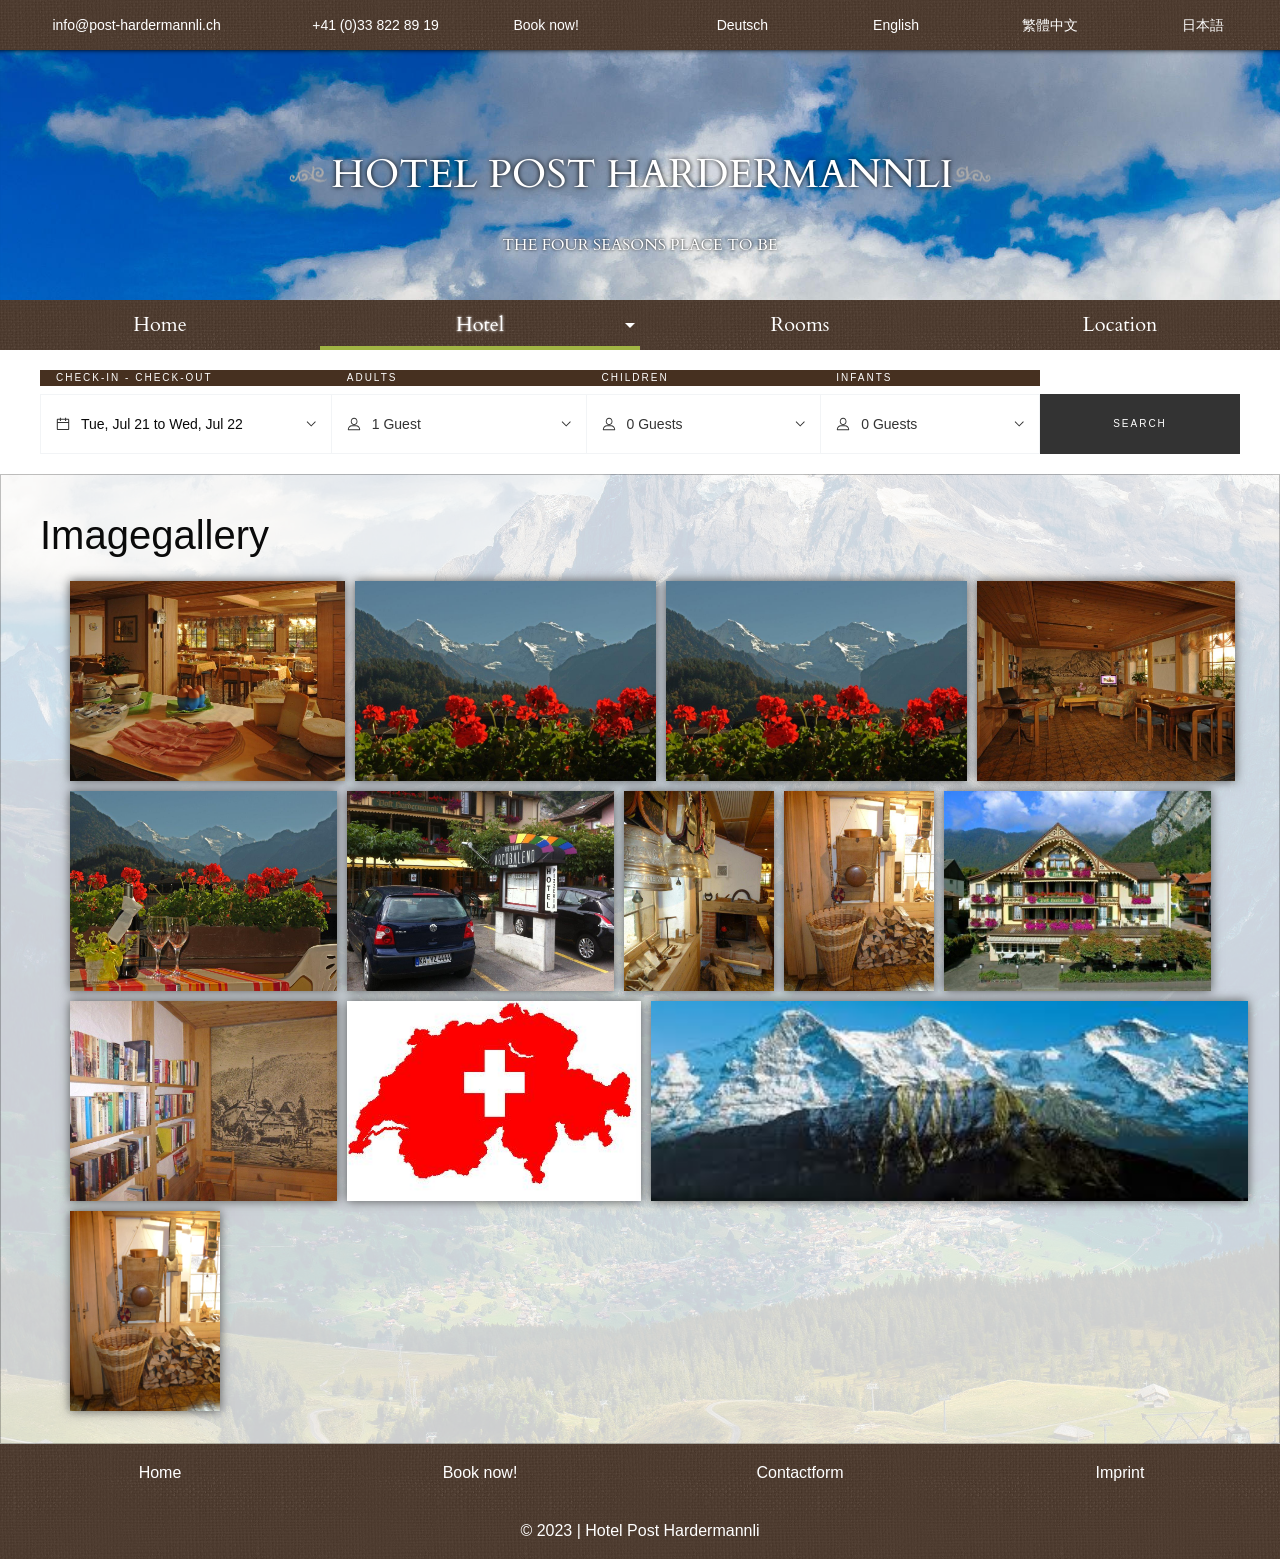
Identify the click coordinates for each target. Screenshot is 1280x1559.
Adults (372, 377)
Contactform (799, 1472)
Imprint (1120, 1472)
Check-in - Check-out (134, 377)
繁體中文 (1050, 25)
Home (160, 324)
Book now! (545, 25)
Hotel (480, 324)
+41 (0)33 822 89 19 (375, 25)
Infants (864, 377)
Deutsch (742, 25)
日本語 (1203, 25)
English (896, 25)
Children (635, 377)
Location (1120, 324)
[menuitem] (160, 325)
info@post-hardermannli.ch (136, 25)
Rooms (799, 324)
